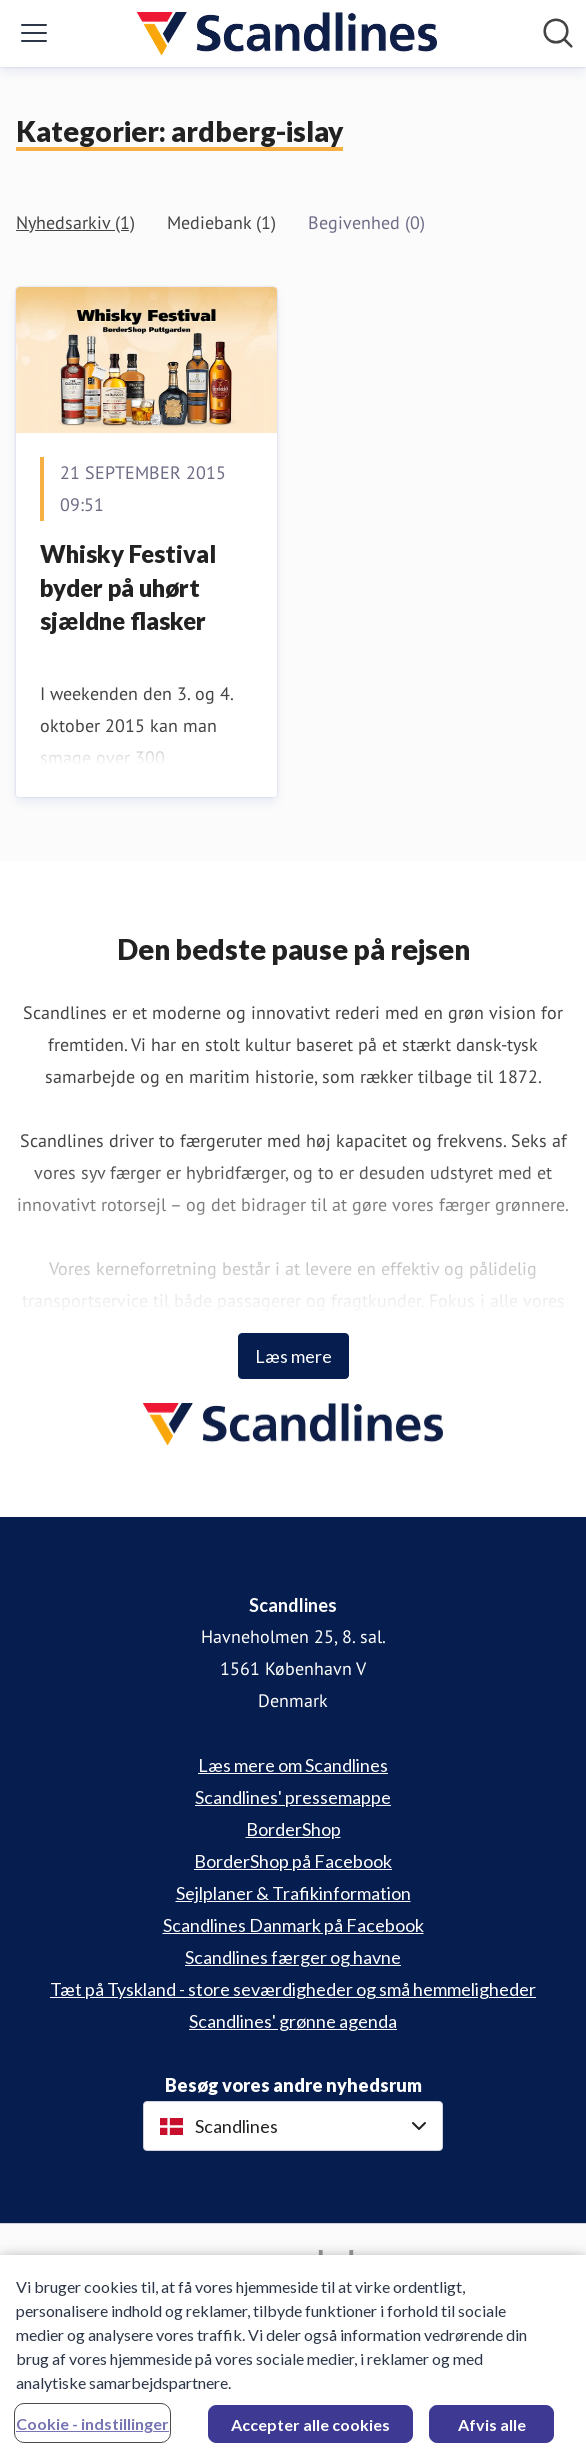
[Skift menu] (34, 33)
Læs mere (293, 1356)
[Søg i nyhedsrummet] (558, 33)
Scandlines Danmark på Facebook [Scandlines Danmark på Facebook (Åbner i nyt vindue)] (293, 1925)
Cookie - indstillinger (92, 2429)
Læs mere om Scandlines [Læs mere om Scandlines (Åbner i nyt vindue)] (293, 1765)
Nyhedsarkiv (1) (75, 222)
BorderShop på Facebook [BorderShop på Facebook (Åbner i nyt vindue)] (293, 1861)
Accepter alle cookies (310, 2430)
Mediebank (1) (221, 222)
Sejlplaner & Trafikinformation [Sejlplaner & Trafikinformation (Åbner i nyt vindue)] (293, 1893)
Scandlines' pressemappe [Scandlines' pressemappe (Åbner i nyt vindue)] (293, 1797)
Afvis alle (492, 2430)
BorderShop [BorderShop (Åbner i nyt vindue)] (293, 1829)
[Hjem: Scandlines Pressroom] (287, 33)
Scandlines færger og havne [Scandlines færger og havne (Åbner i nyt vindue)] (293, 1957)
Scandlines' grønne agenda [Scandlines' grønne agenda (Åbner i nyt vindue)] (293, 2021)
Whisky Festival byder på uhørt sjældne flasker (128, 587)
